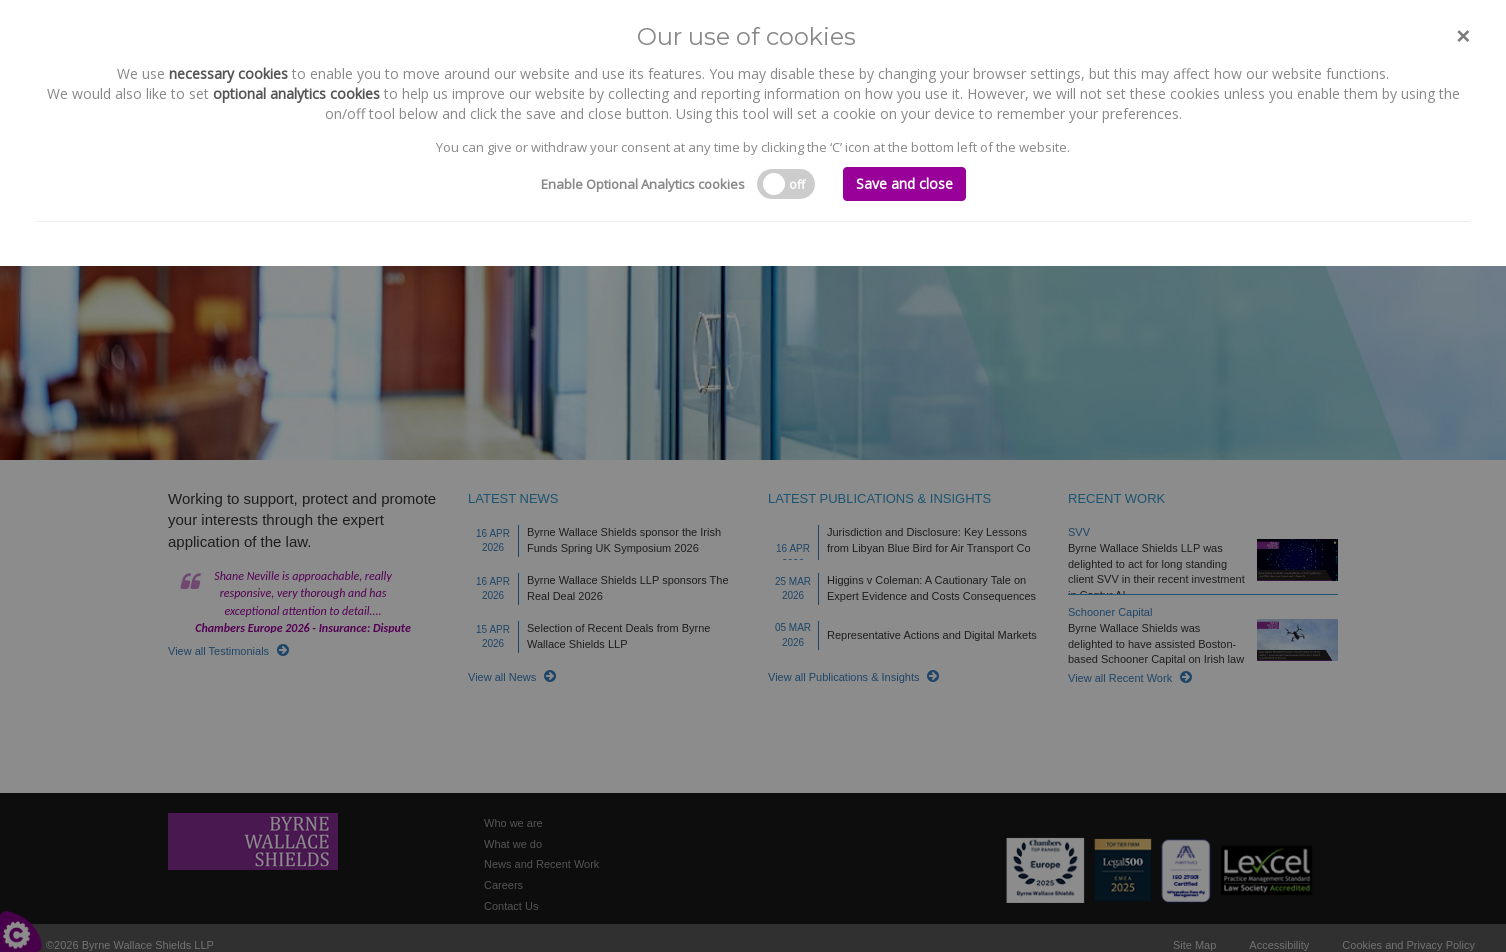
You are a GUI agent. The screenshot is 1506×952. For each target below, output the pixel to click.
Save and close (904, 183)
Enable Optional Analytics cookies (643, 184)
